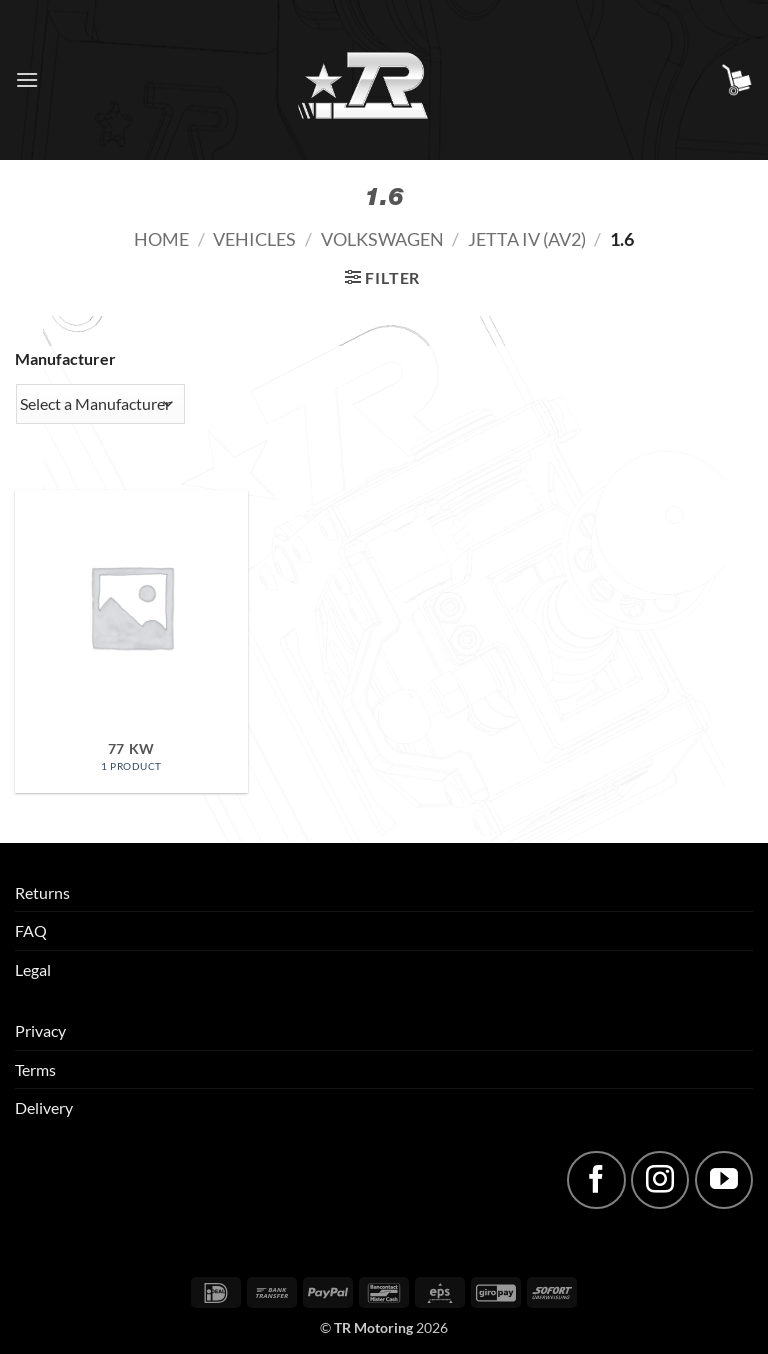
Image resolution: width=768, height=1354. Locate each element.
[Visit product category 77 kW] (131, 641)
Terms (35, 1069)
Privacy (40, 1030)
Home (161, 239)
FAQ (31, 930)
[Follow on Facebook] (596, 1180)
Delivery (44, 1107)
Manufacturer (65, 358)
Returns (42, 892)
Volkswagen (382, 239)
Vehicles (254, 239)
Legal (33, 969)
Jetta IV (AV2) (527, 239)
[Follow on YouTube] (724, 1180)
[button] (27, 79)
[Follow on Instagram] (660, 1180)
